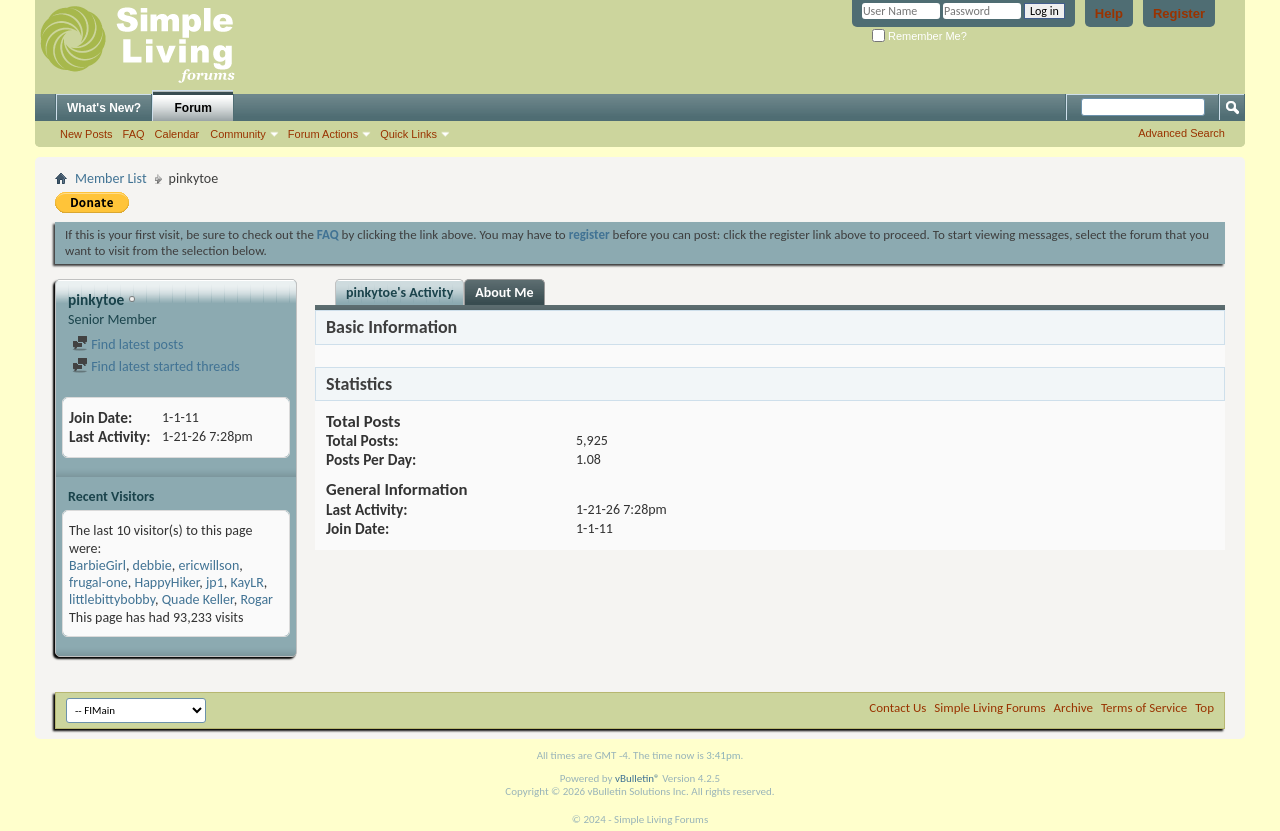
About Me (504, 292)
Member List (111, 178)
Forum (193, 108)
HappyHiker (166, 582)
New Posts (86, 134)
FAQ (134, 134)
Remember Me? (919, 36)
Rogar (256, 599)
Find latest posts (127, 344)
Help (1109, 13)
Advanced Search (1181, 133)
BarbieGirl (97, 565)
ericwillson (208, 565)
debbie (152, 565)
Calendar (177, 134)
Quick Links (408, 134)
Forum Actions (323, 134)
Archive (1073, 707)
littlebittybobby (112, 599)
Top (1204, 707)
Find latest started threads (156, 366)
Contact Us (897, 707)
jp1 (215, 582)
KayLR (246, 582)
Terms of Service (1144, 707)
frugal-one (98, 582)
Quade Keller (198, 599)
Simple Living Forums (989, 707)
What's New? (104, 108)
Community (238, 134)
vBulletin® (637, 778)
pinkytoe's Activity (399, 292)
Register (1179, 13)
